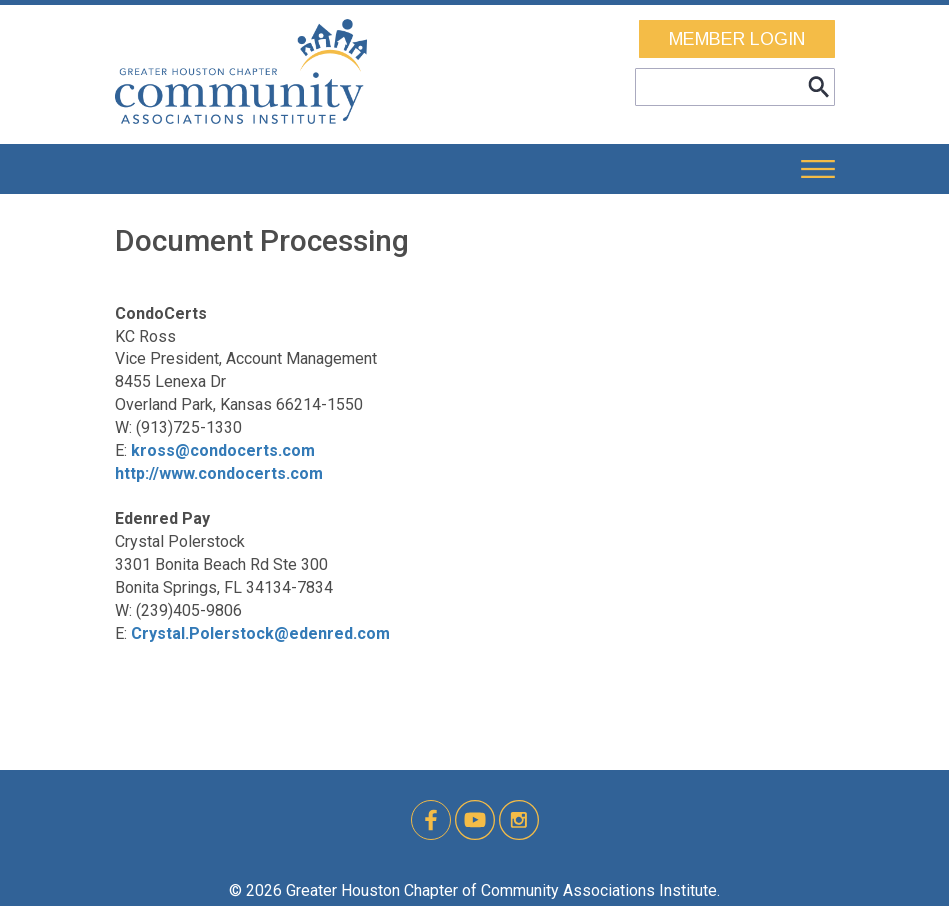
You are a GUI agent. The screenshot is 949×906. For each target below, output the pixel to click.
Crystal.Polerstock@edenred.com (260, 633)
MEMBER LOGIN (737, 39)
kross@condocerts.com (223, 450)
